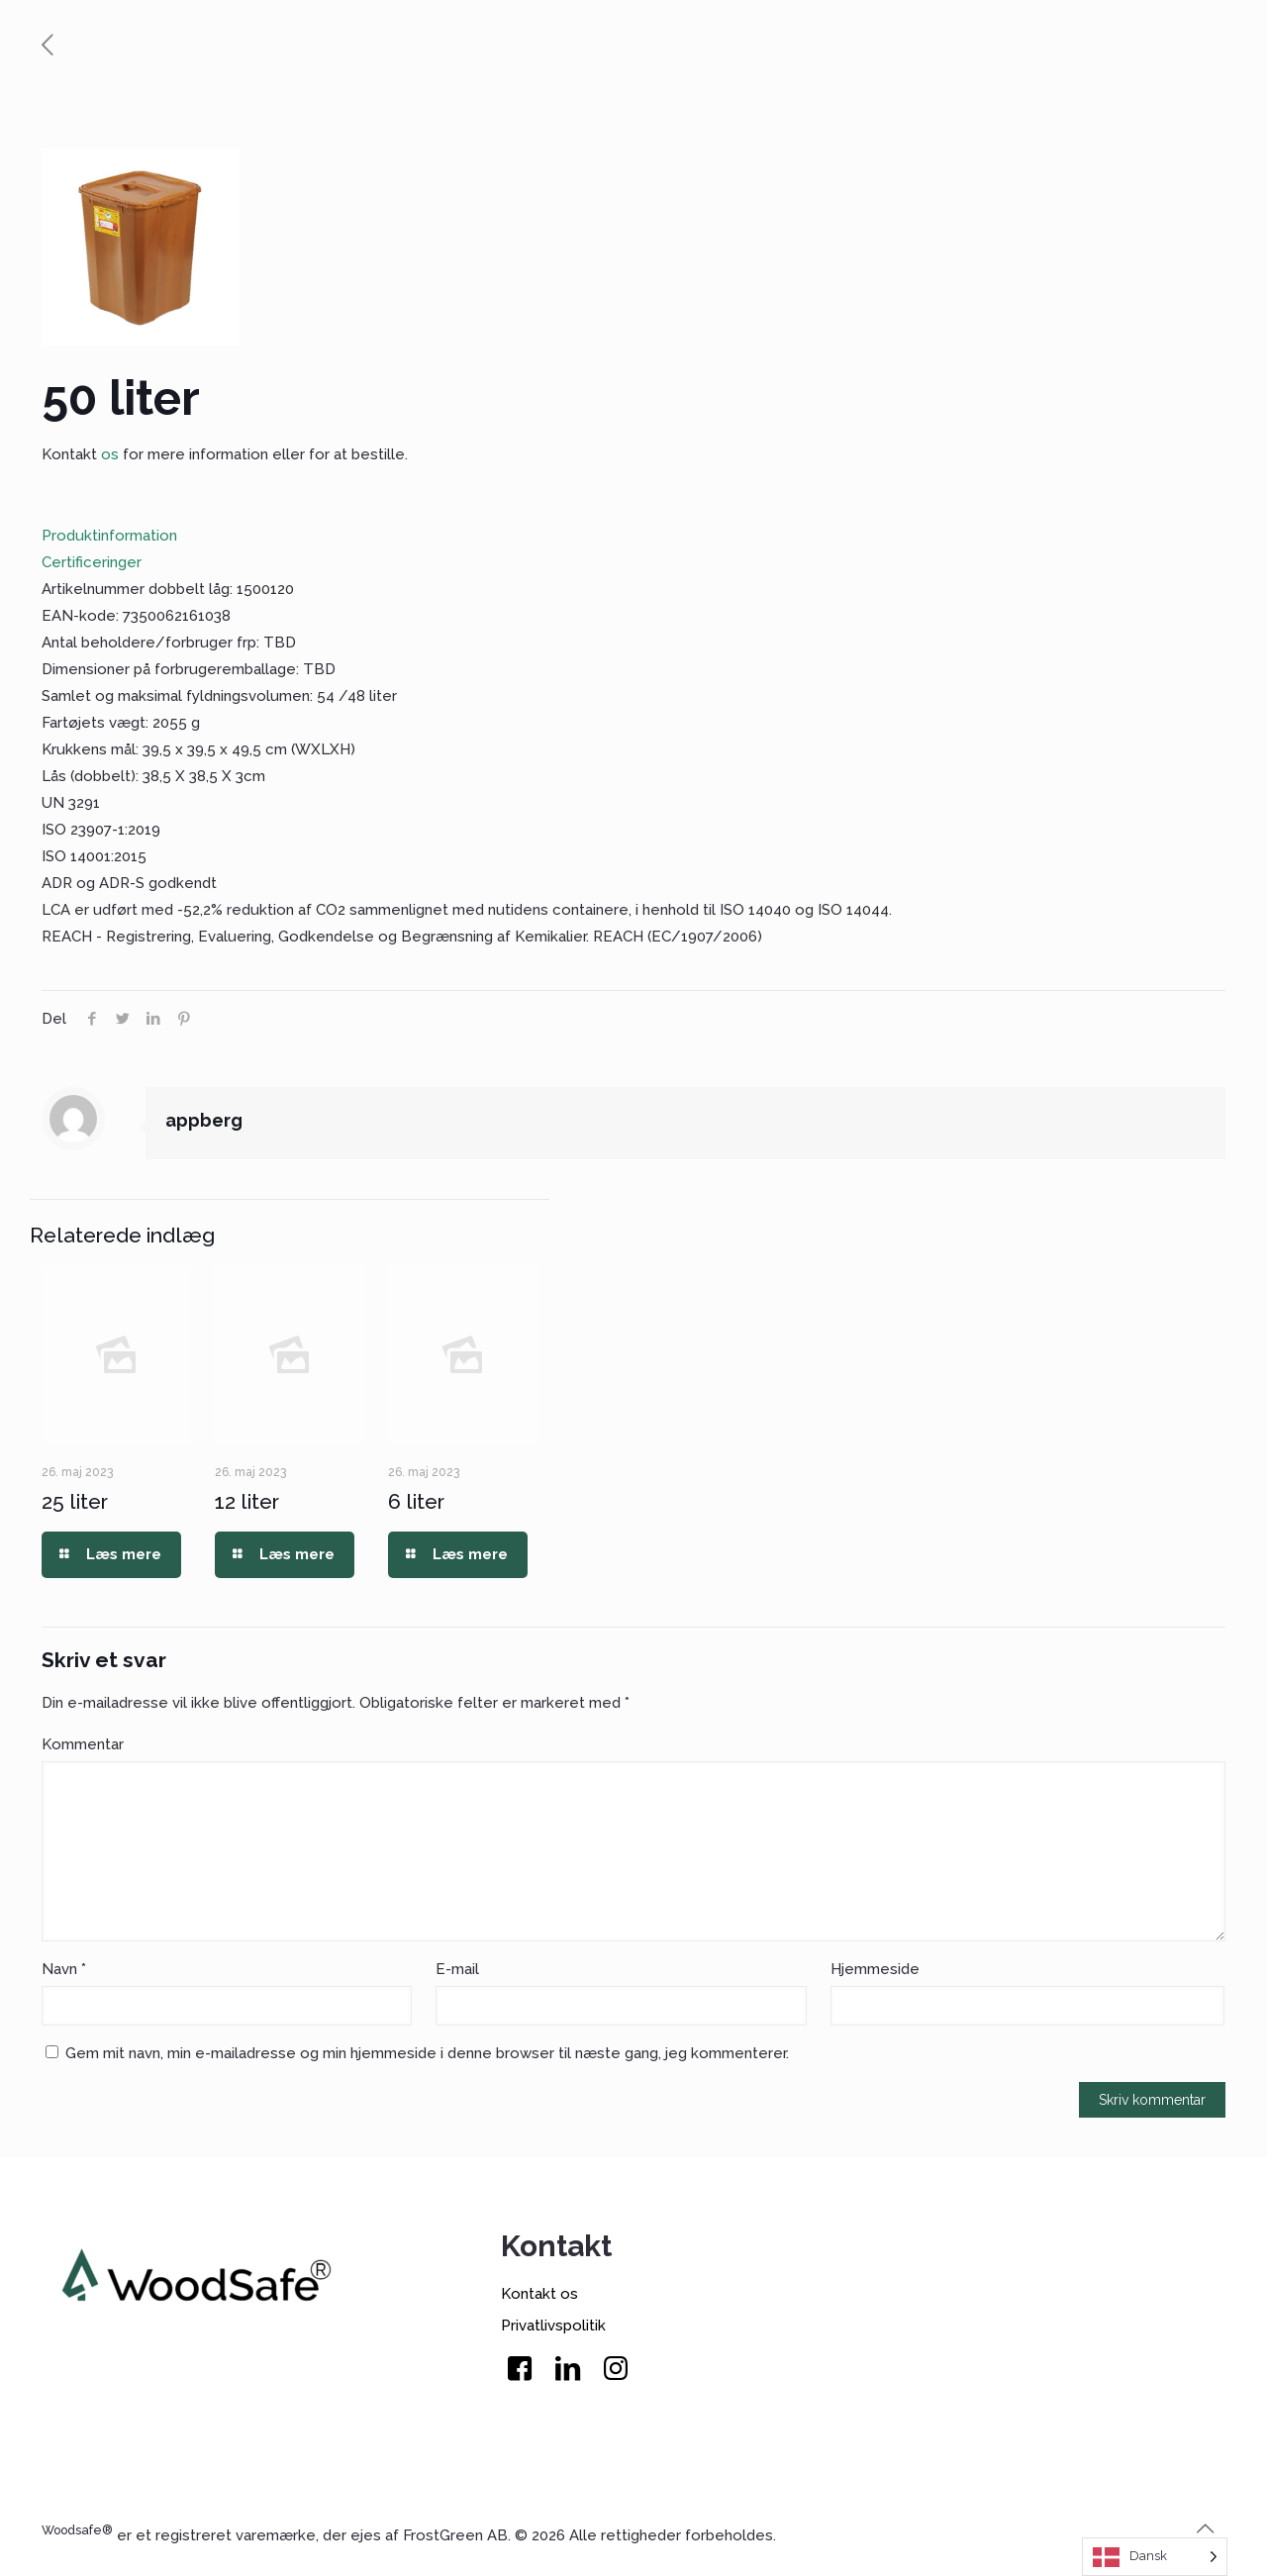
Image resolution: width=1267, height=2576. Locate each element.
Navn (64, 1969)
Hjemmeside (875, 1969)
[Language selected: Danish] (1154, 2556)
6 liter (416, 1501)
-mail (457, 1969)
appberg (204, 1120)
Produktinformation (109, 536)
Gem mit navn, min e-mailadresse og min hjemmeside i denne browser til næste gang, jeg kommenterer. (427, 2053)
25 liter (75, 1501)
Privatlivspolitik (553, 2325)
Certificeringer (92, 562)
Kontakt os (539, 2294)
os (110, 454)
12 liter (247, 1501)
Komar (83, 1744)
